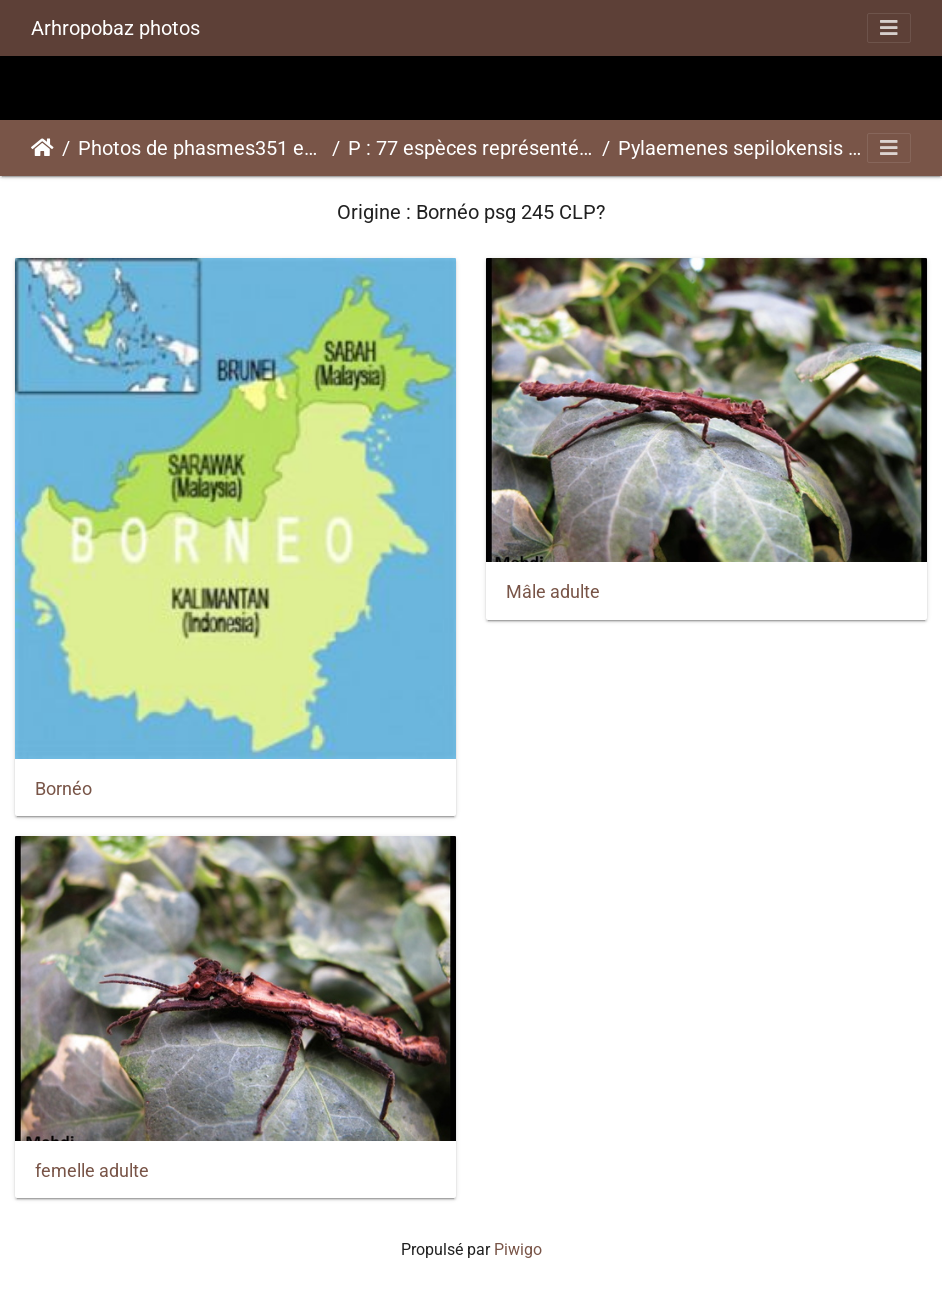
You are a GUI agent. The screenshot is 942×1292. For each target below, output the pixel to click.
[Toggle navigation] (889, 28)
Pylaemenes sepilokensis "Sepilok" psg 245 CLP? (741, 148)
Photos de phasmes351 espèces (201, 148)
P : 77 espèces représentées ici (471, 148)
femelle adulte (92, 1171)
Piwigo (518, 1249)
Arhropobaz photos (115, 28)
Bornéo (63, 789)
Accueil (42, 148)
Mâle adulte (553, 592)
